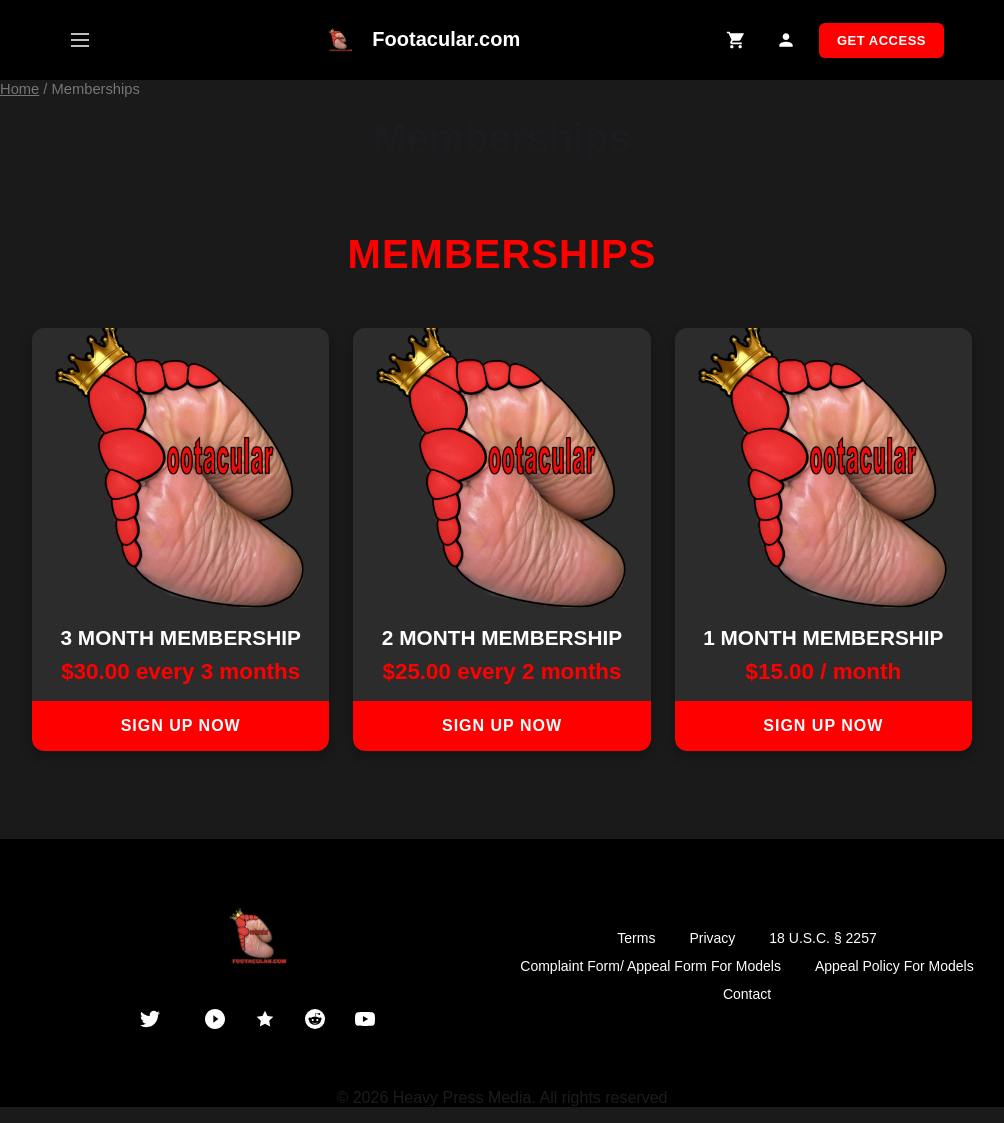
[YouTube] (365, 1019)
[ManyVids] (265, 1019)
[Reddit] (315, 1019)
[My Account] (786, 40)
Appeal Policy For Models (894, 966)
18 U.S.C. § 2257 (822, 938)
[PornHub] (215, 1019)
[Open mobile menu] (80, 40)
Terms (636, 938)
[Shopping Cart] (736, 40)
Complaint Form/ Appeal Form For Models (650, 966)
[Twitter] (150, 1019)
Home (19, 89)
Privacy (712, 938)
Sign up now (181, 725)
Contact (747, 994)
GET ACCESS (881, 40)
